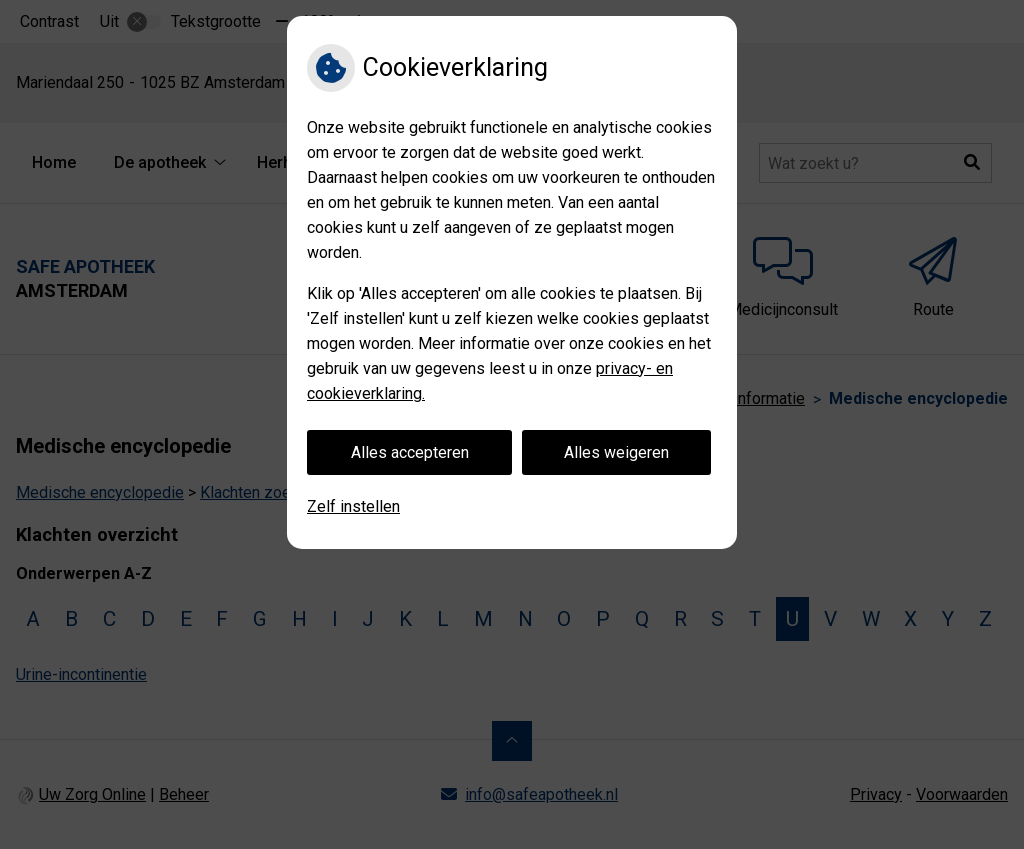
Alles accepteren (410, 452)
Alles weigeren (616, 452)
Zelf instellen (353, 506)
